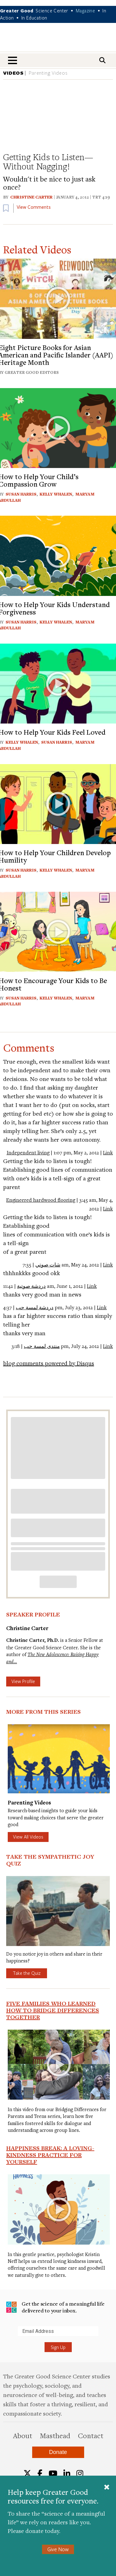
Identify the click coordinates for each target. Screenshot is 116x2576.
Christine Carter (31, 197)
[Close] (107, 2487)
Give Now (58, 2549)
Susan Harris (21, 494)
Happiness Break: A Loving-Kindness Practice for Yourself (50, 2155)
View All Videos (28, 1837)
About (22, 2435)
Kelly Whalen (56, 494)
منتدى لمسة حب (42, 1346)
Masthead (55, 2435)
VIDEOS (13, 72)
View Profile (23, 1681)
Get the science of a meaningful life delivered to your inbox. (55, 2307)
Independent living (27, 1152)
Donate (58, 2452)
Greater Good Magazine (58, 41)
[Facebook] (39, 2473)
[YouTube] (53, 2473)
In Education (34, 18)
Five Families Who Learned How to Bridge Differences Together (52, 2010)
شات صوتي (47, 1264)
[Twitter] (27, 2473)
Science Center (52, 10)
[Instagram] (79, 2473)
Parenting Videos (48, 73)
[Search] (102, 60)
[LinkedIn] (66, 2473)
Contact (90, 2435)
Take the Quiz (27, 1973)
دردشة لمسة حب (35, 1307)
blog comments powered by (48, 1363)
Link (108, 1152)
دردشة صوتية (31, 1286)
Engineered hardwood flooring (40, 1199)
